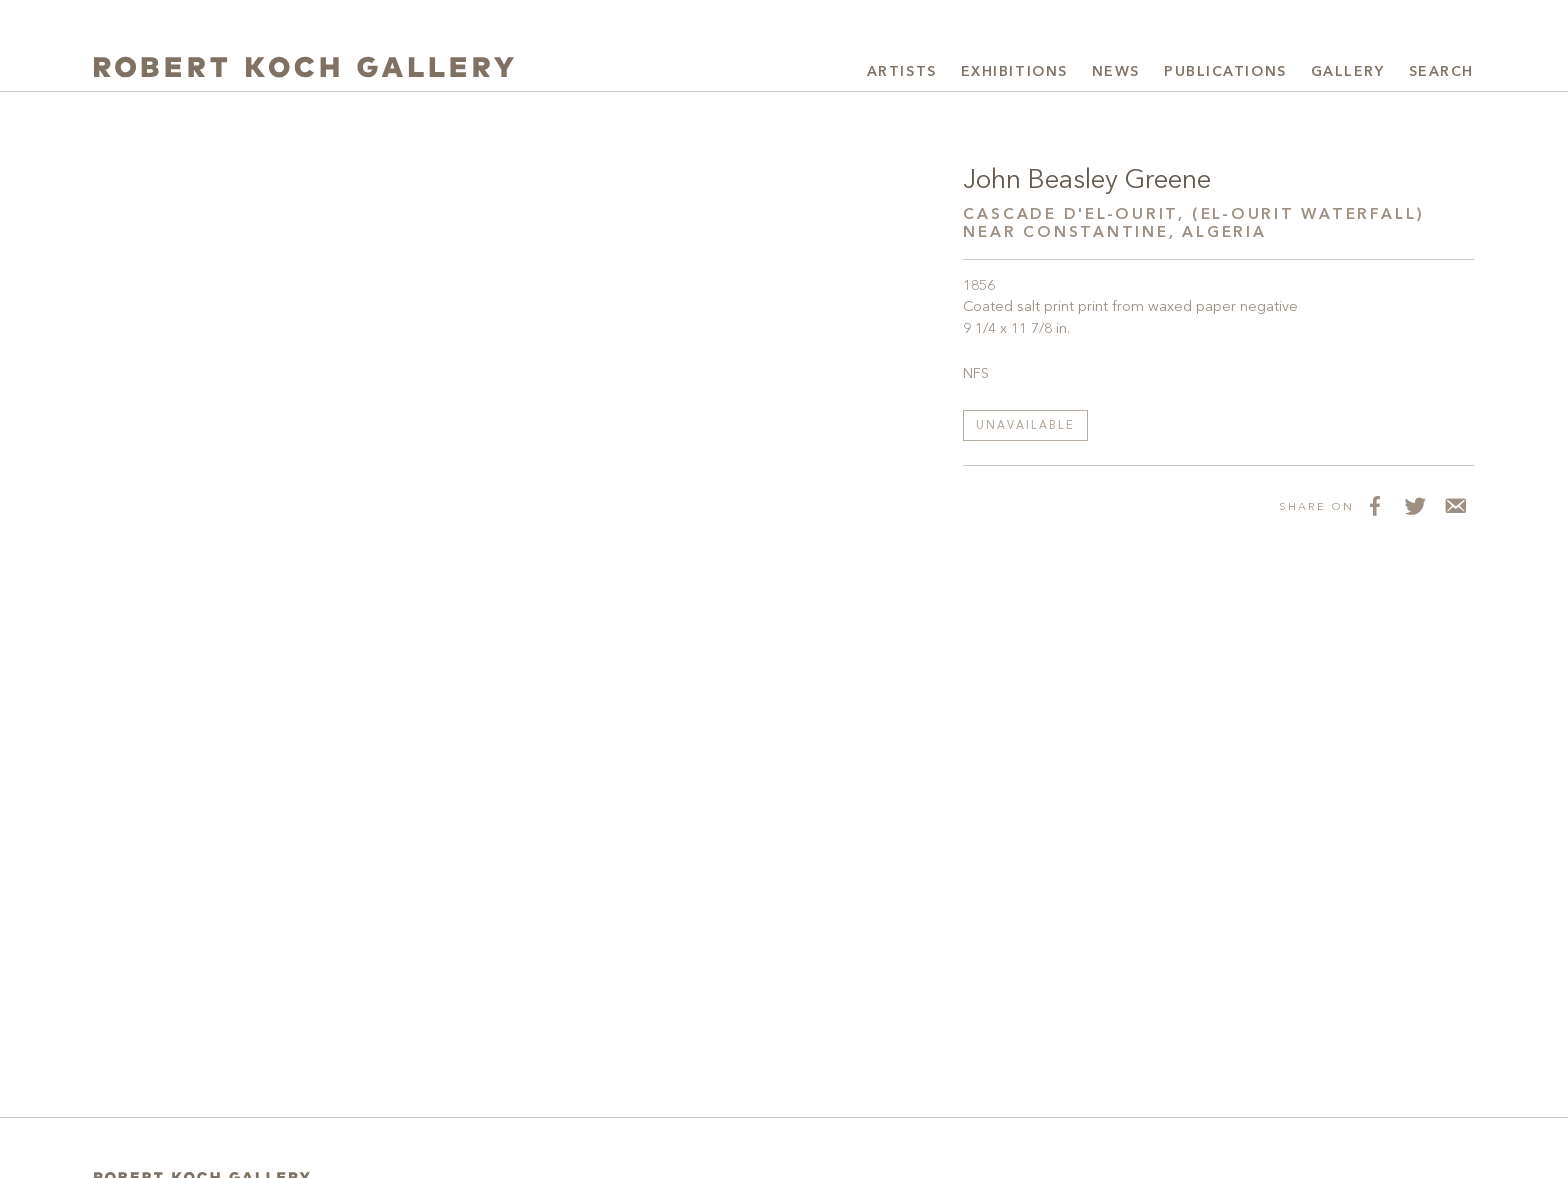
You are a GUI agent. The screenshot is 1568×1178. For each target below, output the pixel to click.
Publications (1225, 72)
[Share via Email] (1454, 506)
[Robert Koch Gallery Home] (304, 69)
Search (1441, 72)
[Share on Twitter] (1414, 506)
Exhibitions (1014, 72)
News (1116, 72)
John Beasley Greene (1087, 181)
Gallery (1348, 72)
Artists (902, 72)
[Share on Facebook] (1374, 506)
